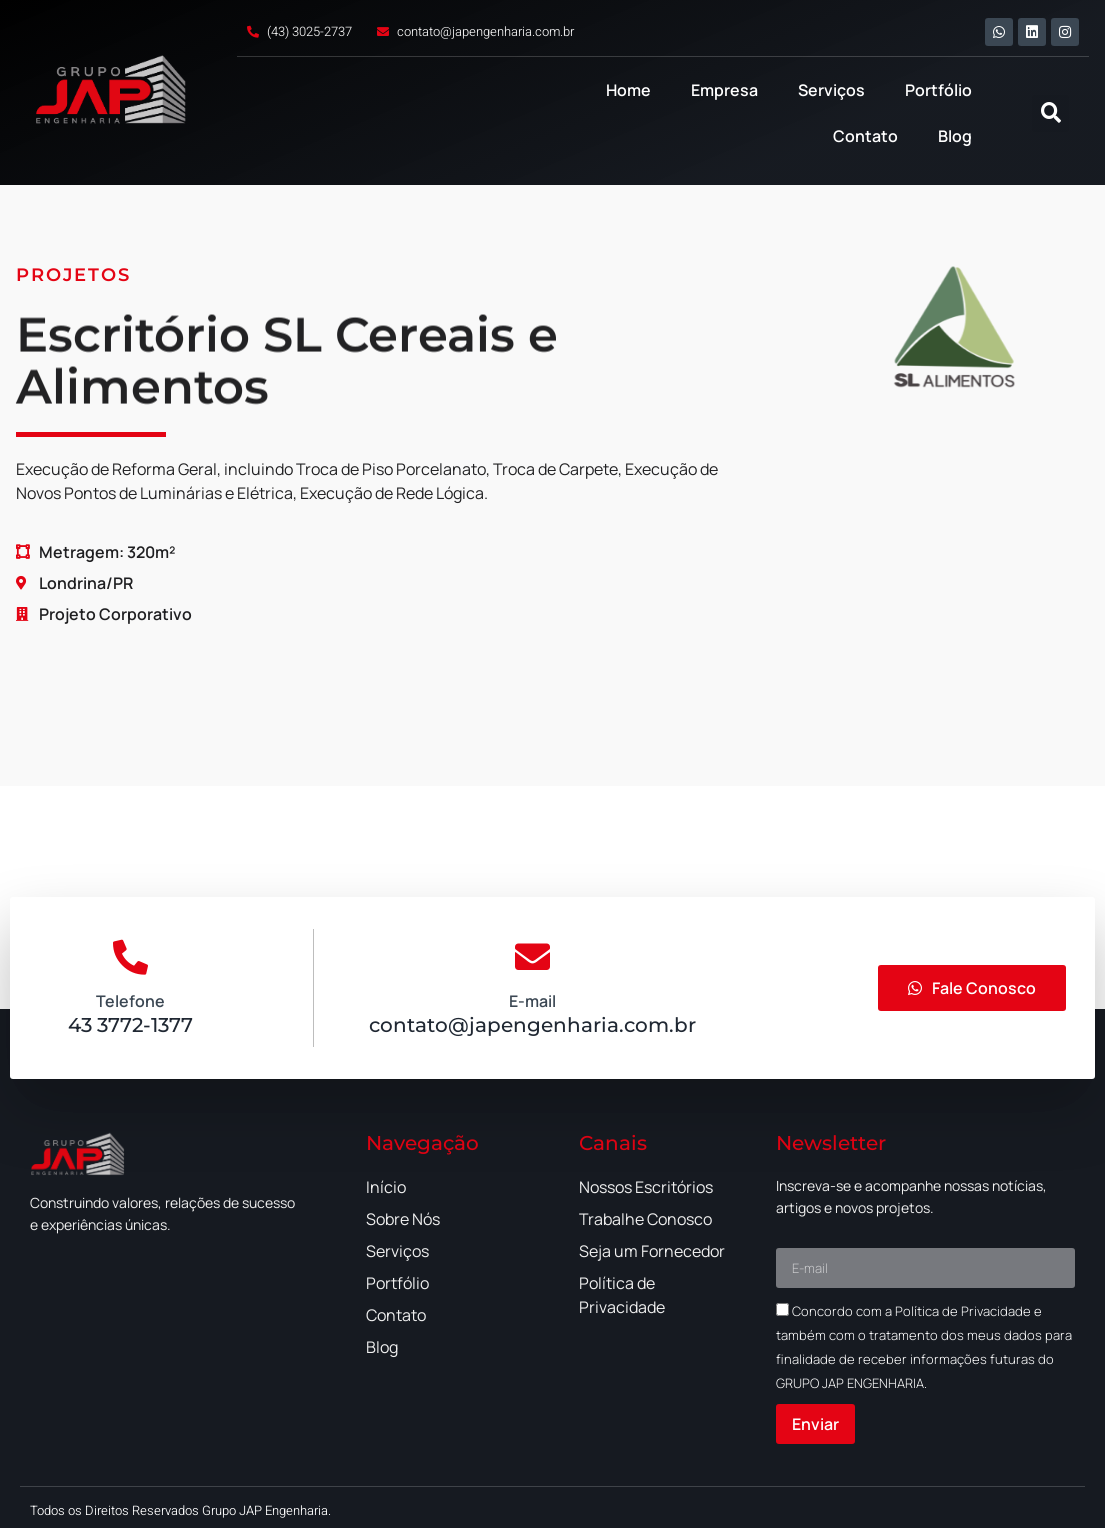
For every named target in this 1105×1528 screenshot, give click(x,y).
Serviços (831, 90)
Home (628, 90)
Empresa (724, 90)
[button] (1050, 113)
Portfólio (938, 90)
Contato (865, 136)
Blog (955, 136)
